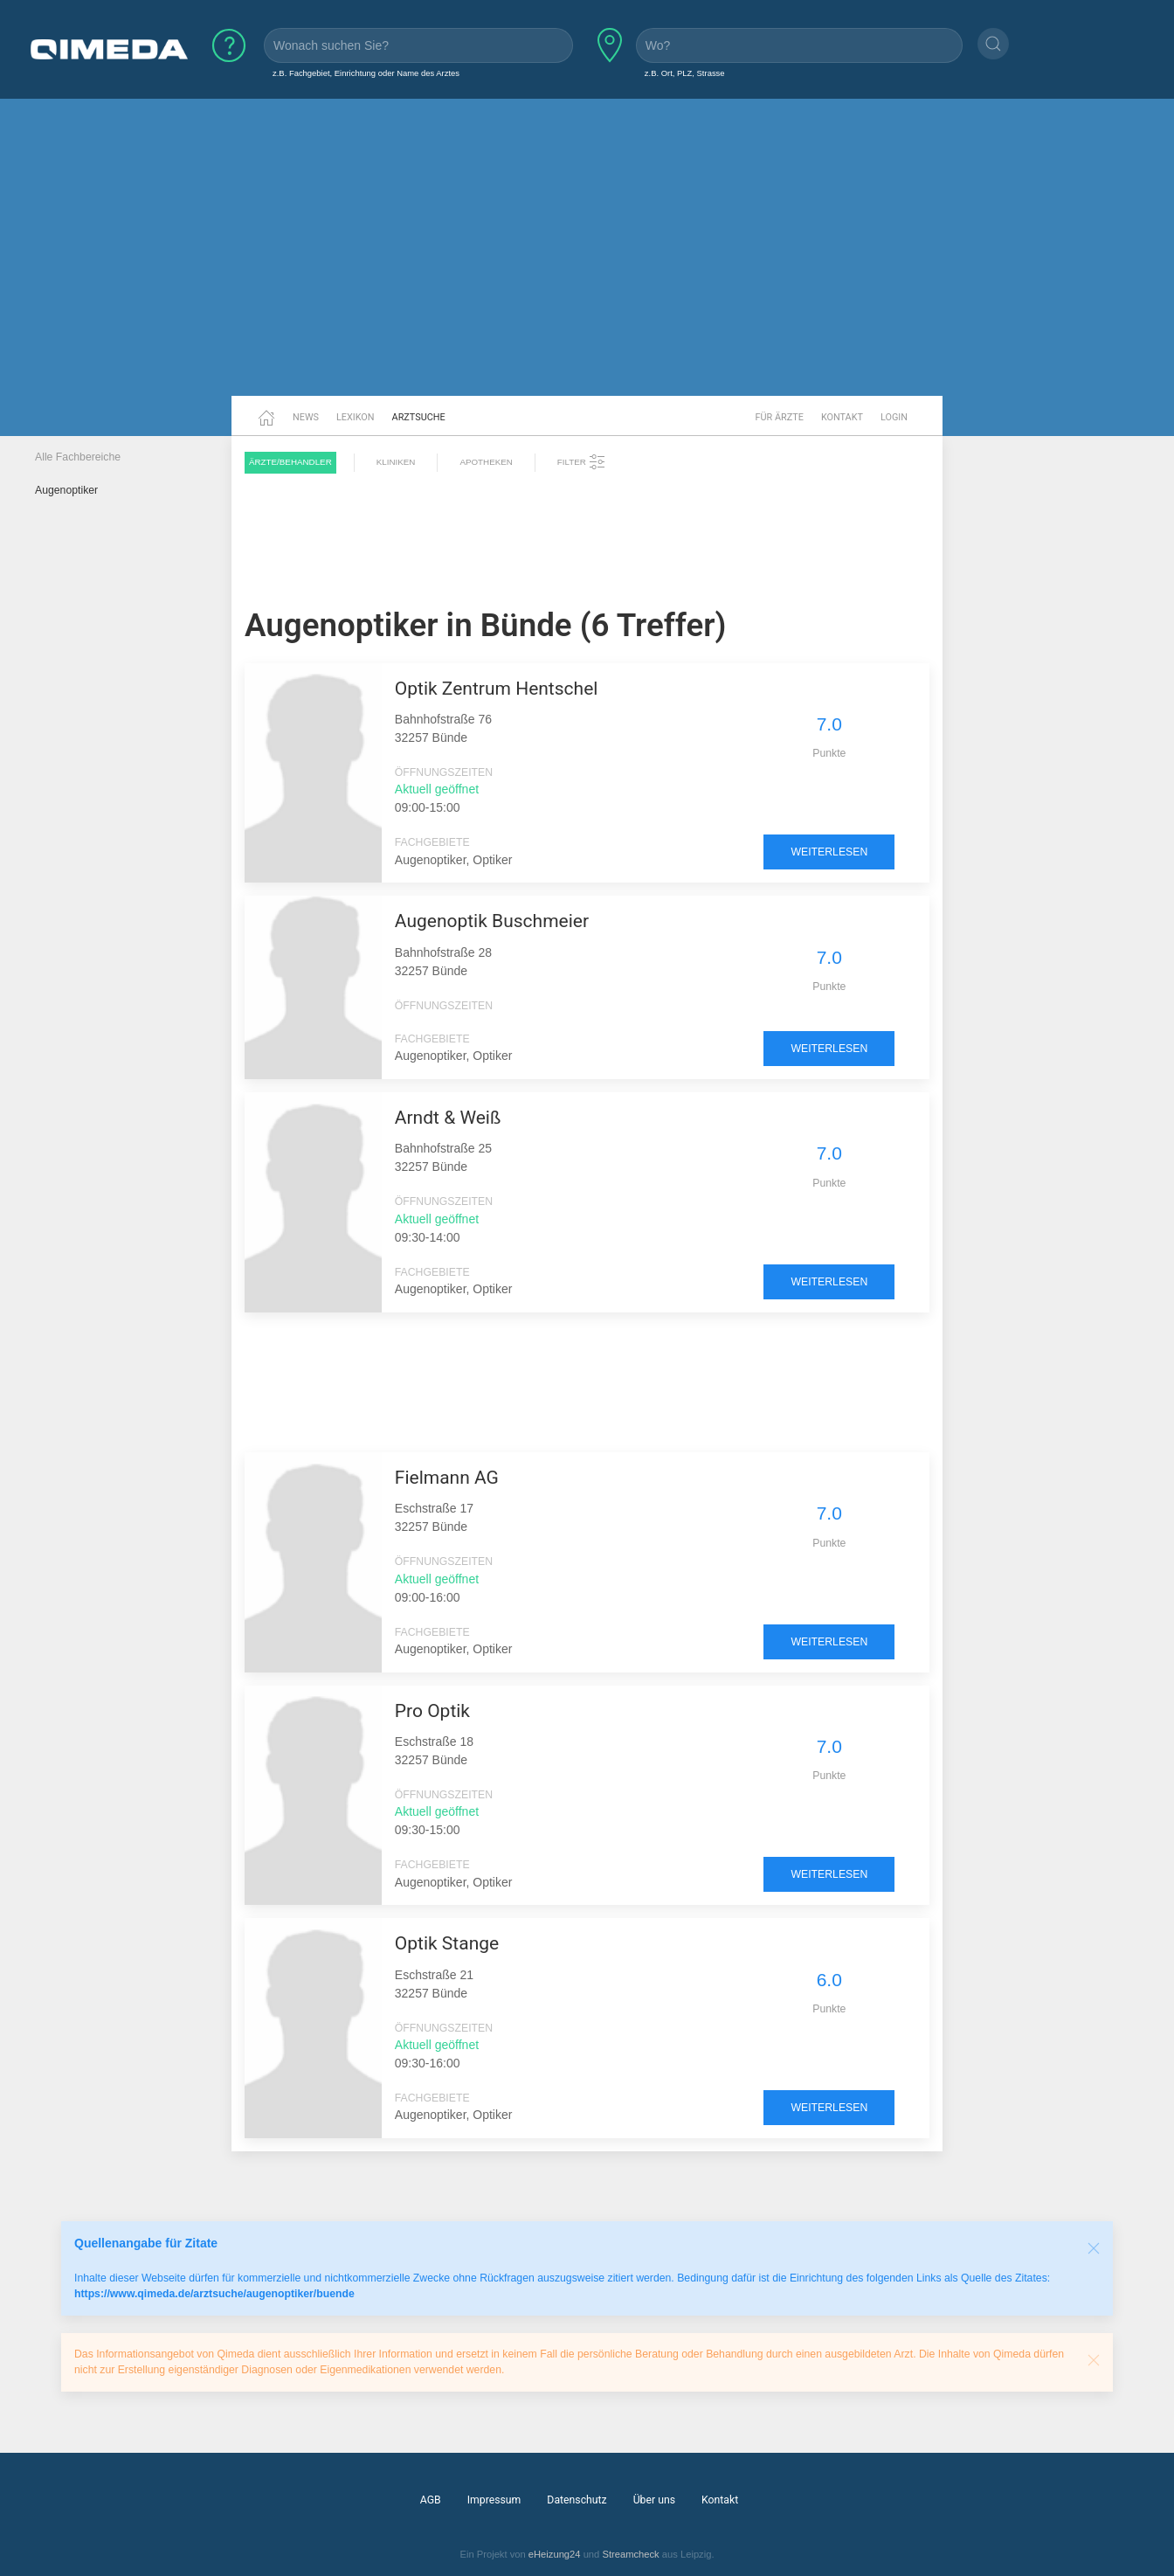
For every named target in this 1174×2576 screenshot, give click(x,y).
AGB (430, 2500)
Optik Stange (447, 1943)
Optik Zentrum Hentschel (496, 688)
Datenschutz (576, 2500)
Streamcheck (630, 2554)
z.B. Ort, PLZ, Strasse (685, 73)
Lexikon (355, 417)
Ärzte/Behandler (290, 462)
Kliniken (396, 462)
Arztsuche (418, 417)
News (306, 417)
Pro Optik (432, 1710)
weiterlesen (829, 852)
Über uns (654, 2500)
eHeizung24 (554, 2554)
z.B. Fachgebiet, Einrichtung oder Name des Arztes (366, 73)
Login (894, 417)
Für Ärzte (780, 417)
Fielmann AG (447, 1477)
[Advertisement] (587, 260)
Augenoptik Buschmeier (492, 921)
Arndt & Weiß (448, 1117)
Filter (581, 462)
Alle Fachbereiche (78, 457)
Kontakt (842, 417)
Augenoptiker (66, 490)
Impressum (494, 2500)
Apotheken (485, 462)
